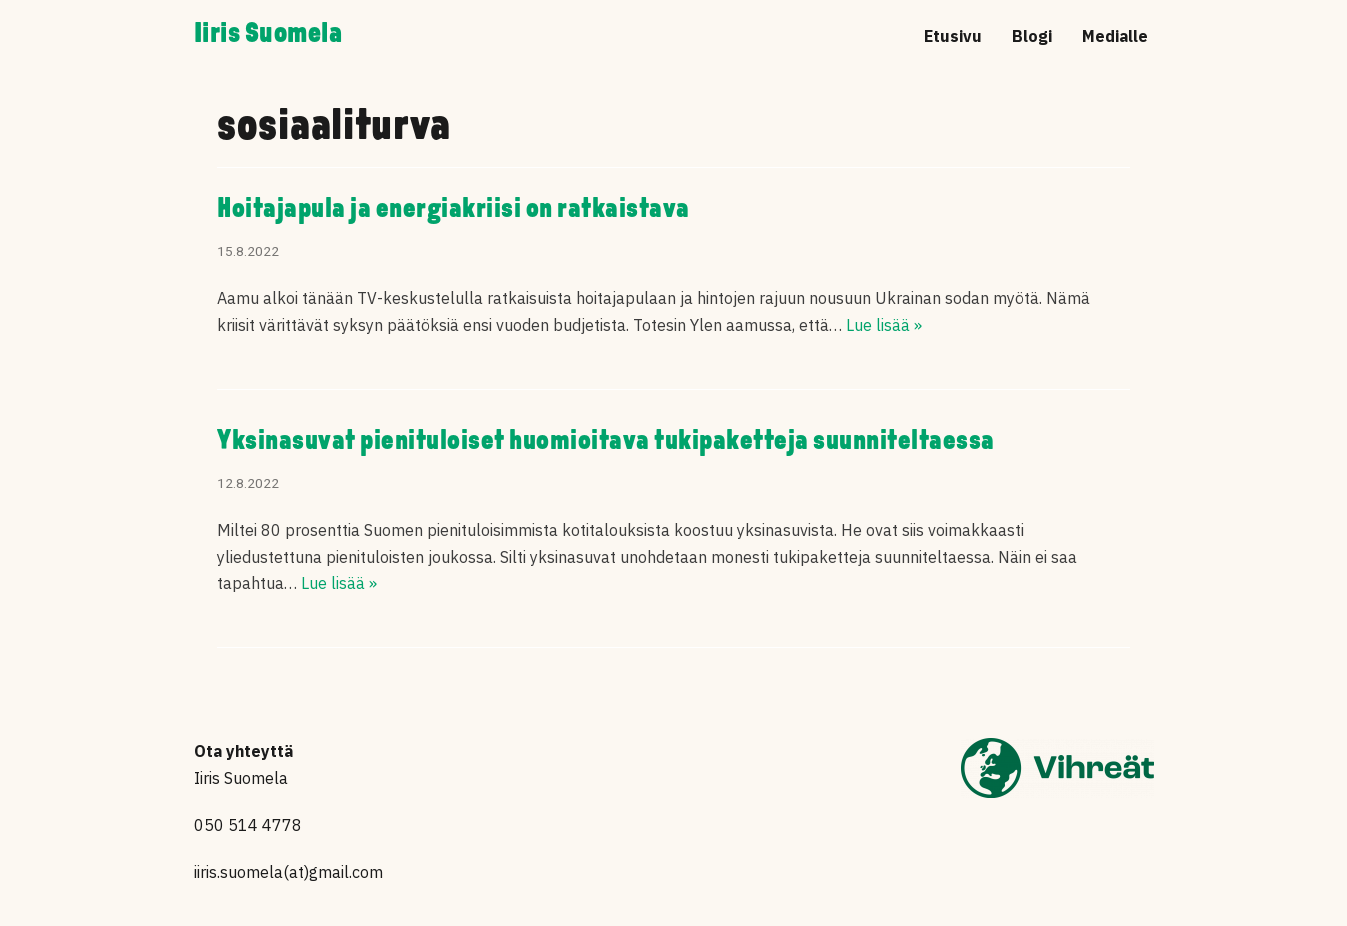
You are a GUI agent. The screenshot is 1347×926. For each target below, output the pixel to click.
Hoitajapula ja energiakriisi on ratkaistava (453, 210)
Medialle (1115, 36)
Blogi (1032, 36)
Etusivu (953, 36)
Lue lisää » (884, 325)
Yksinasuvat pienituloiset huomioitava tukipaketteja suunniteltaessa (606, 442)
